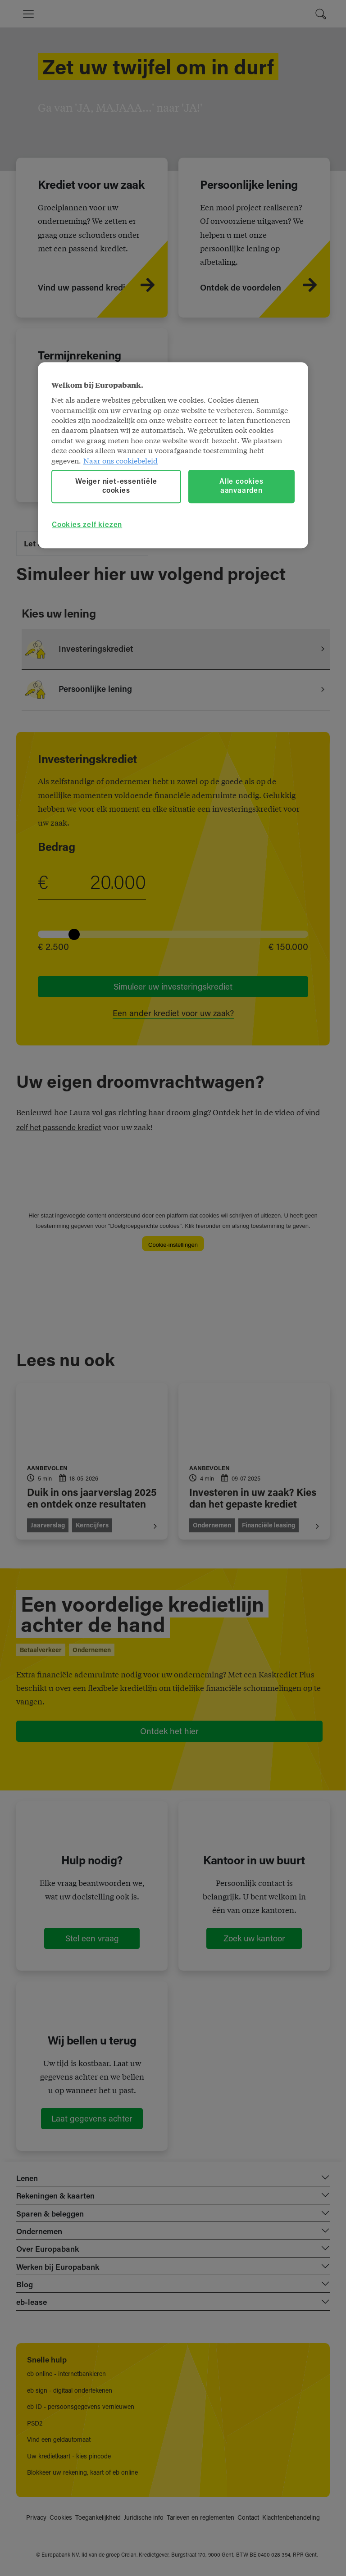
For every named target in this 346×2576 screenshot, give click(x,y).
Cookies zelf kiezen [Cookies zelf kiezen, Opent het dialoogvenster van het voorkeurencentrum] (87, 525)
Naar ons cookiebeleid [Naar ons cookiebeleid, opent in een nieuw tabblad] (120, 460)
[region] (173, 455)
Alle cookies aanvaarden (241, 486)
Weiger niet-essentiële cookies (116, 486)
